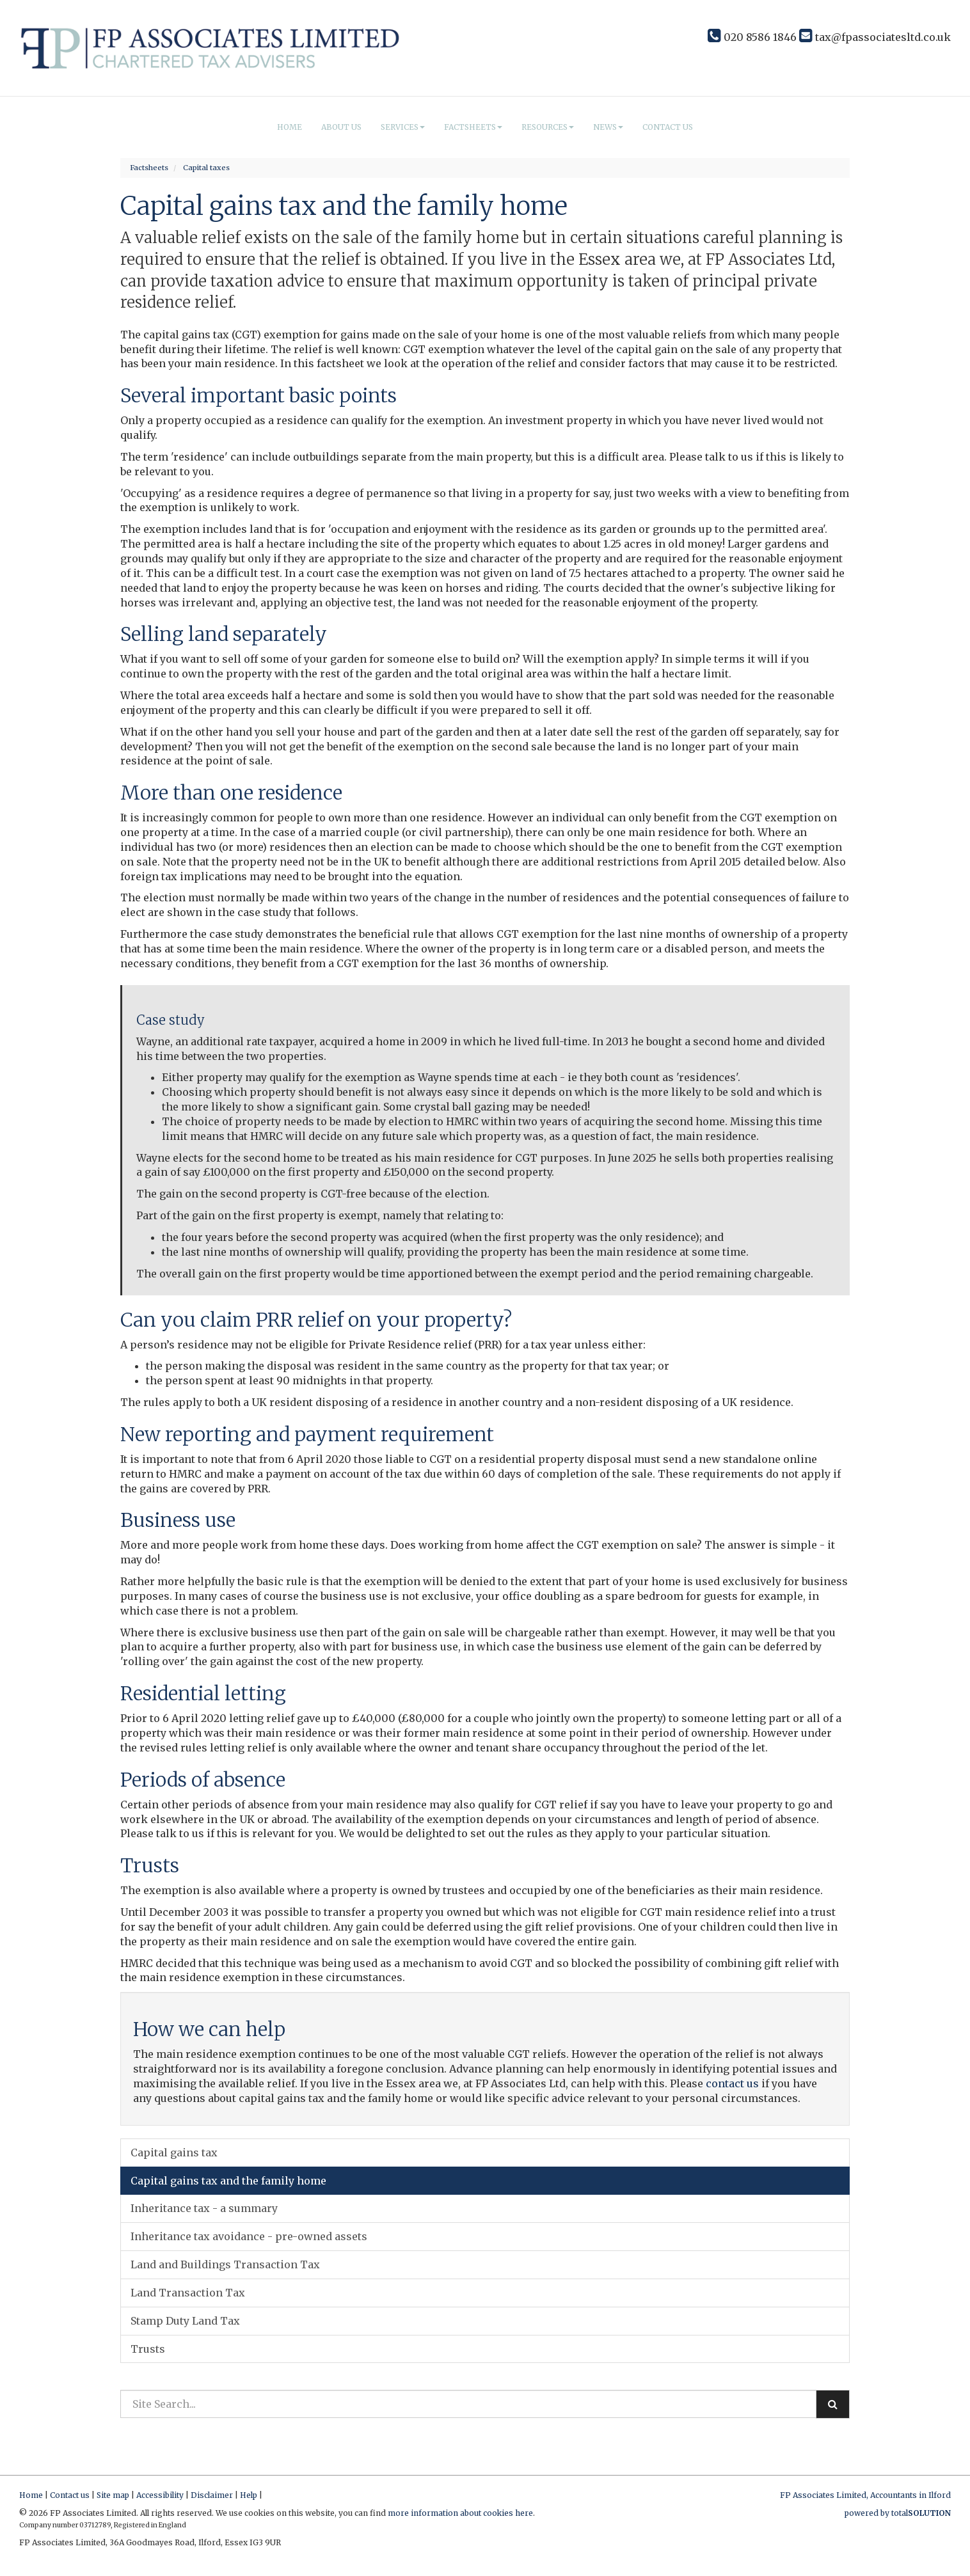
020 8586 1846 (752, 37)
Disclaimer (212, 2495)
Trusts (148, 2349)
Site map (113, 2495)
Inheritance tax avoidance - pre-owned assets (249, 2236)
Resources (547, 127)
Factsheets (473, 127)
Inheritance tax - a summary (204, 2208)
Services (403, 127)
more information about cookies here (460, 2513)
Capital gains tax (174, 2152)
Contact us (667, 127)
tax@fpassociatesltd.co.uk (875, 37)
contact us (732, 2083)
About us (341, 127)
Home (289, 127)
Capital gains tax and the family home (228, 2180)
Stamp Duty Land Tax (185, 2320)
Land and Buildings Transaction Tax (225, 2264)
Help (248, 2495)
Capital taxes (206, 167)
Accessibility (160, 2495)
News (608, 127)
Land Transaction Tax (188, 2292)
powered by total (898, 2513)
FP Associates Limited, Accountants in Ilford (865, 2495)
